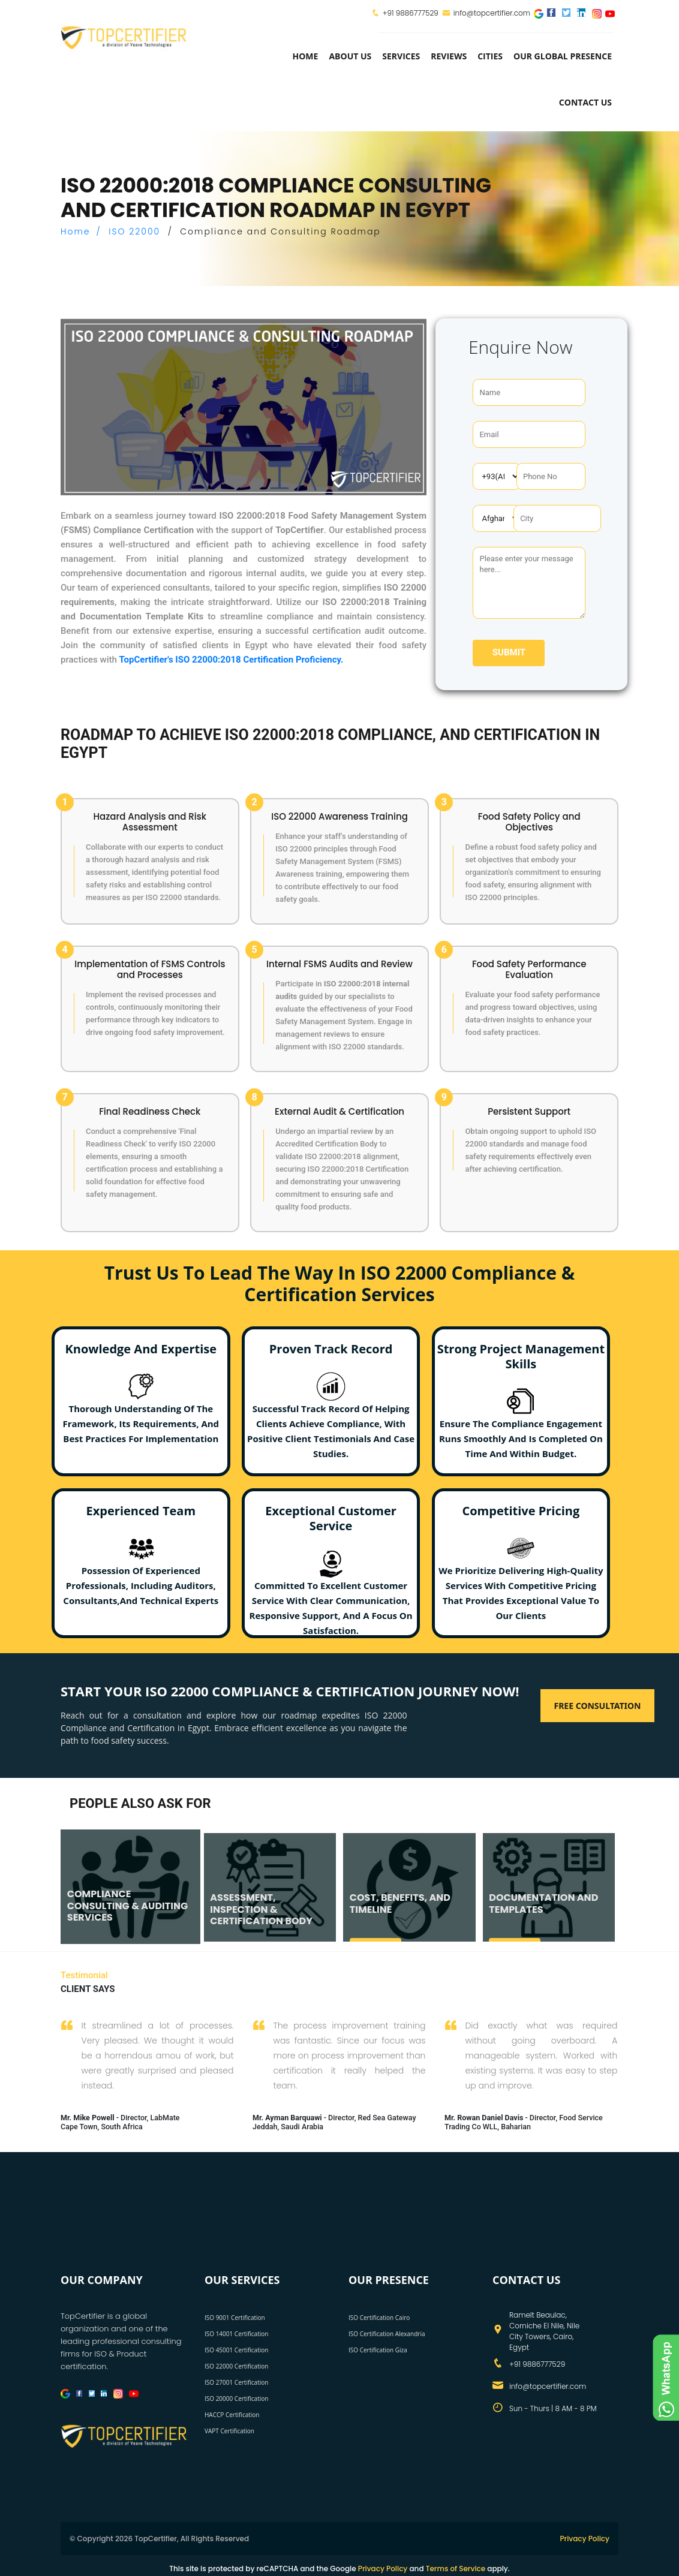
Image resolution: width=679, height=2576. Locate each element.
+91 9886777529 (410, 13)
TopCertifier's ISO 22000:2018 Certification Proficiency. (231, 659)
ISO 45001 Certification (236, 2350)
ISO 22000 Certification (236, 2366)
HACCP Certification (232, 2415)
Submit (508, 652)
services (401, 56)
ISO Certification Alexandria (386, 2334)
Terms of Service (455, 2568)
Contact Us (585, 102)
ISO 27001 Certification (236, 2382)
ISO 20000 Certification (236, 2398)
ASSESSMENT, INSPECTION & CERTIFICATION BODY (261, 1909)
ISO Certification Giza (377, 2350)
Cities (490, 56)
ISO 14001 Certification (236, 2334)
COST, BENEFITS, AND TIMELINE (399, 1903)
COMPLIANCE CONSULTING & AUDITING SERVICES (127, 1905)
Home (306, 56)
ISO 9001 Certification (235, 2317)
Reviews (449, 56)
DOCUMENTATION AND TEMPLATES (543, 1903)
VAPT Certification (229, 2431)
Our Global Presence (562, 56)
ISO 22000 (134, 231)
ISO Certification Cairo (379, 2317)
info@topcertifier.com (486, 13)
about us (350, 56)
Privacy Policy (584, 2538)
